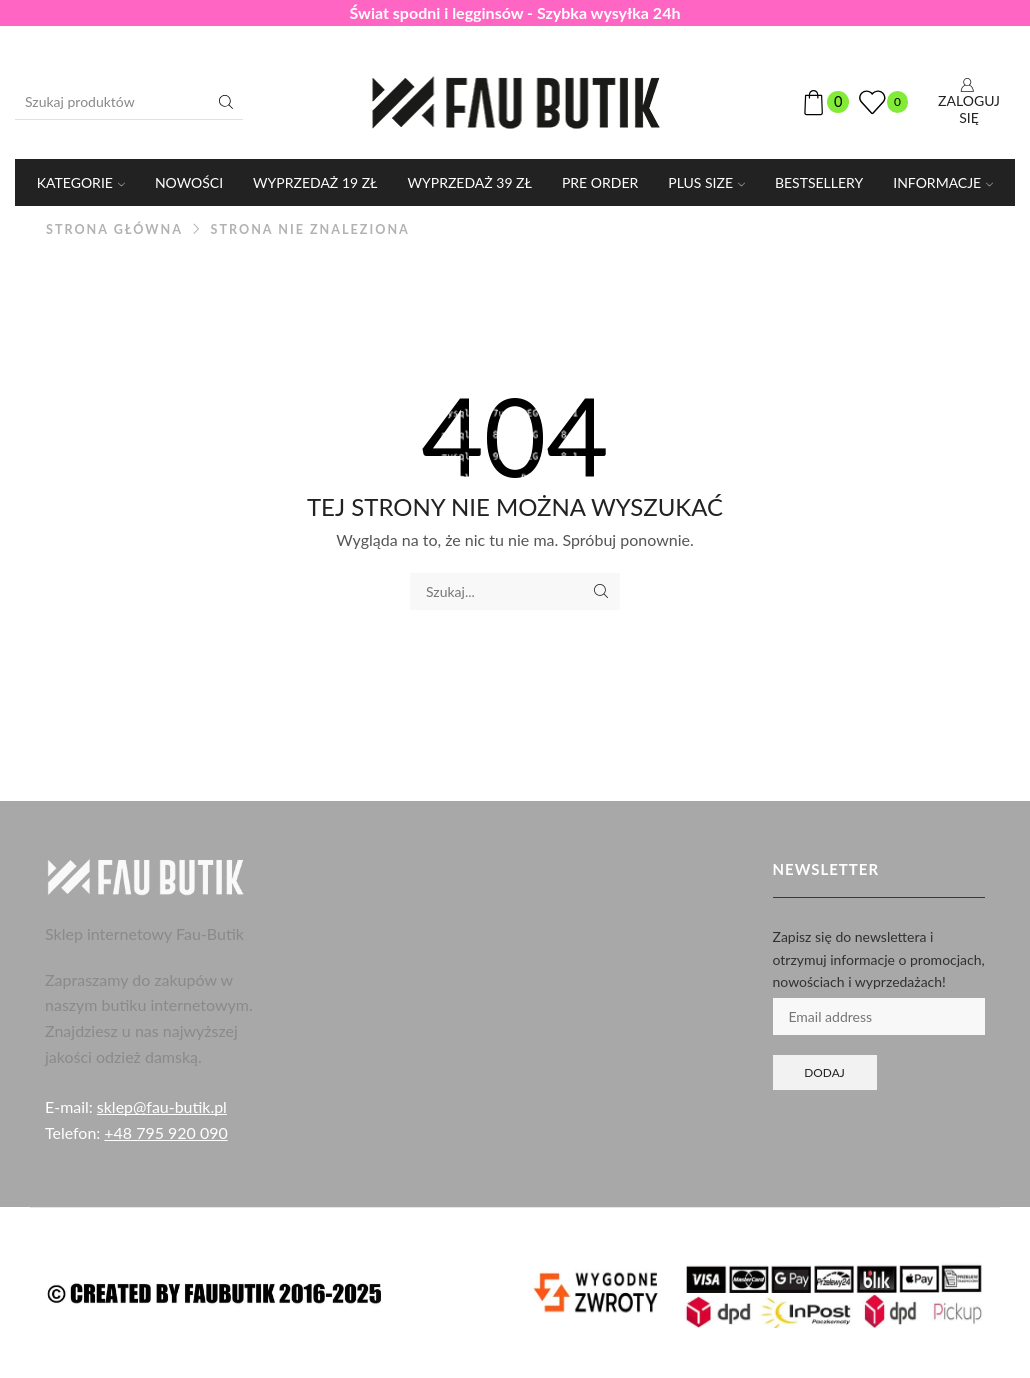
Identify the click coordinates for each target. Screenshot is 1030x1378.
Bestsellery (819, 182)
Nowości (189, 182)
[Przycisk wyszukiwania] (226, 102)
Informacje (943, 182)
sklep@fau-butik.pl (162, 1106)
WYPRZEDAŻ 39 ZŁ (470, 182)
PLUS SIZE (706, 182)
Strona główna (114, 229)
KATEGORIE (81, 182)
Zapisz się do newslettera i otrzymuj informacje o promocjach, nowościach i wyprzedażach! (879, 959)
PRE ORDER (600, 182)
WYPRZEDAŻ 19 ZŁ (315, 182)
